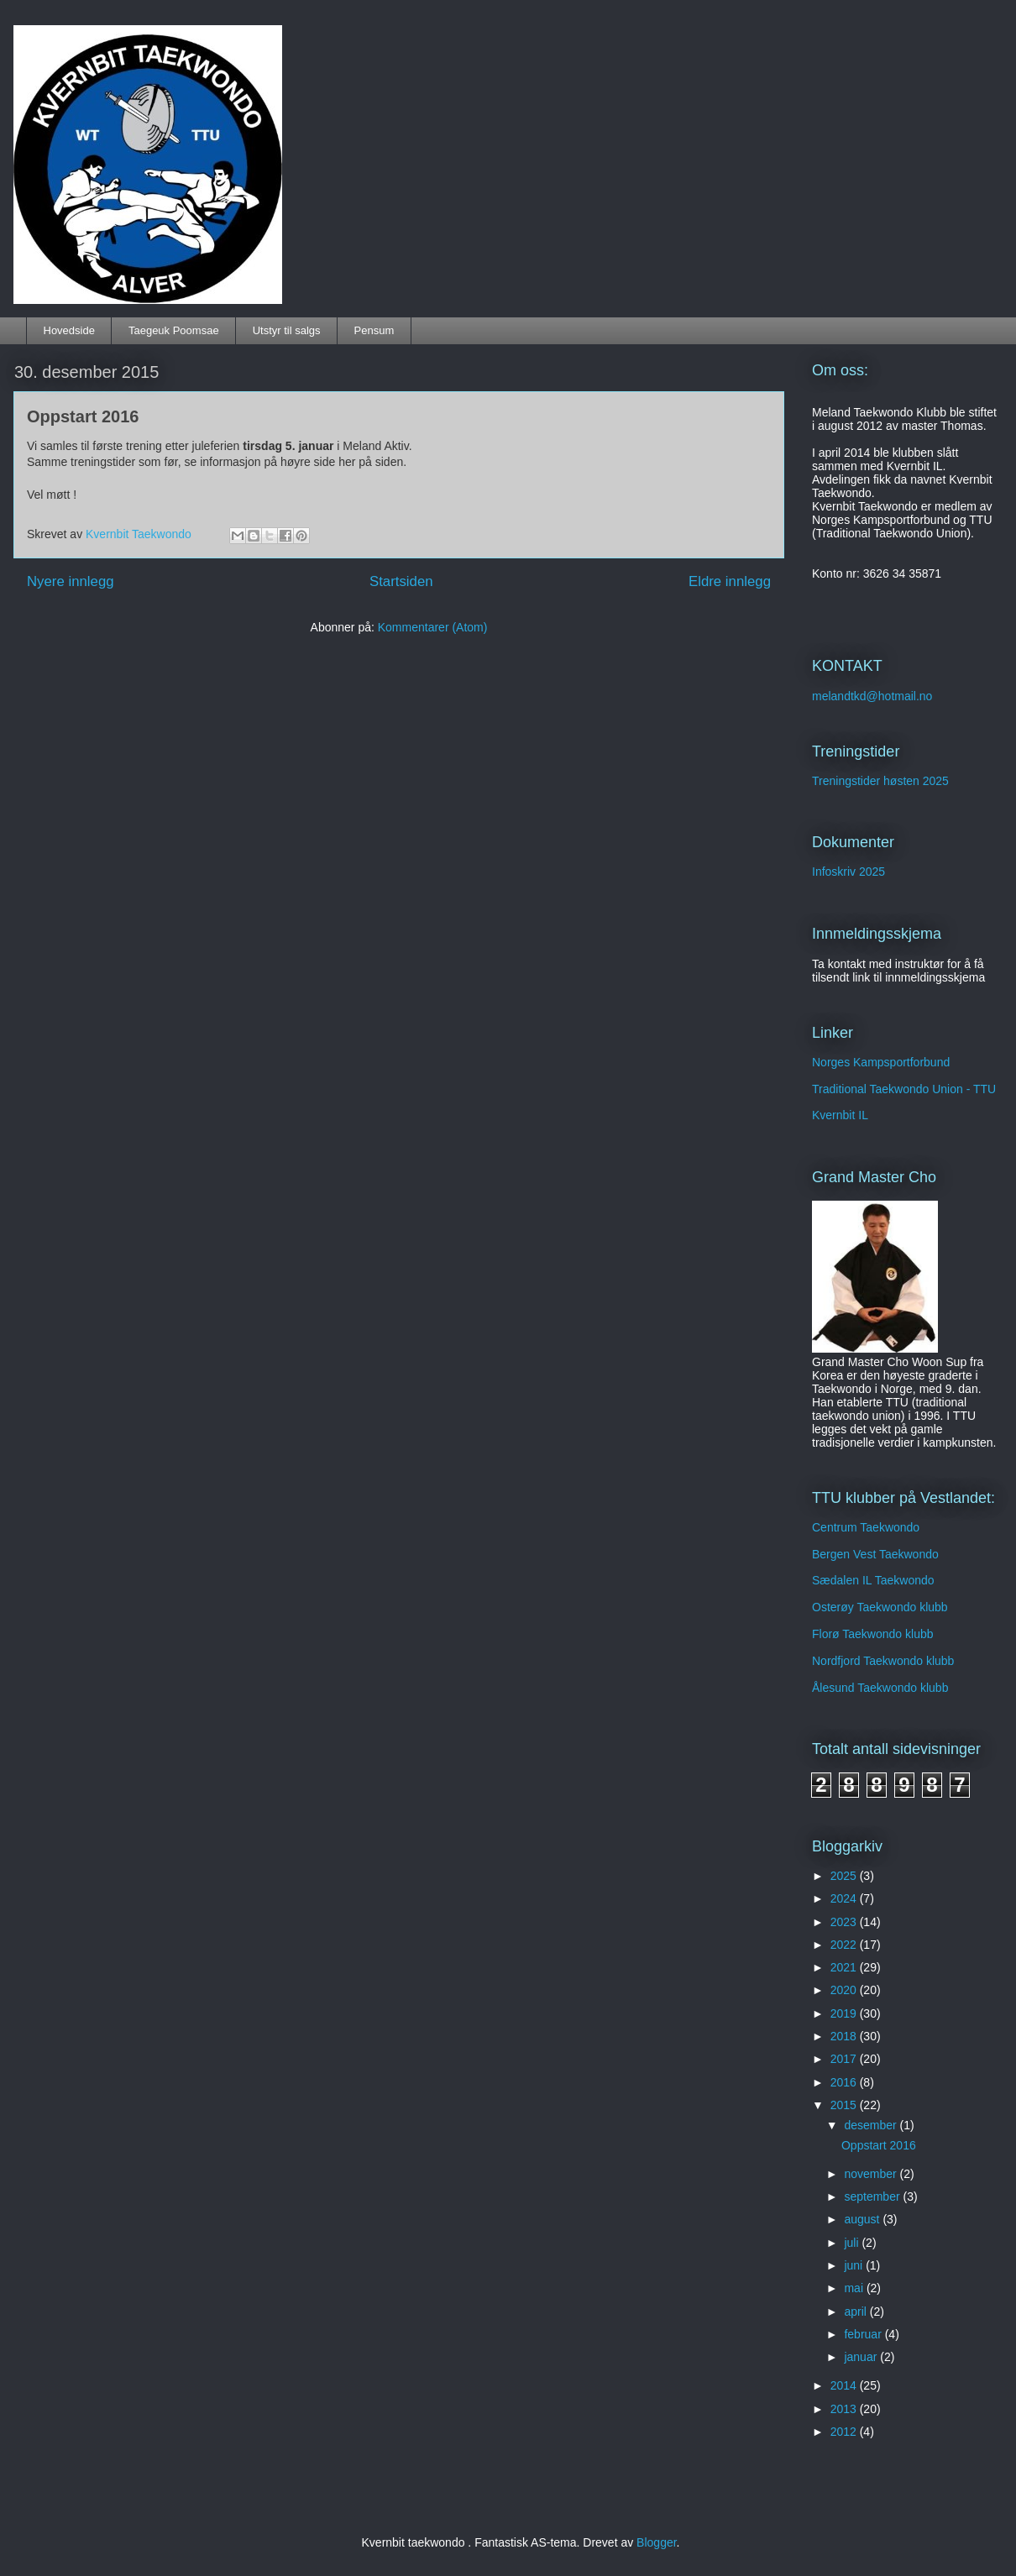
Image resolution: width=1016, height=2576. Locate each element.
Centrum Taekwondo (865, 1527)
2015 (845, 2105)
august (863, 2219)
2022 (845, 1944)
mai (855, 2288)
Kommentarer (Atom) (433, 627)
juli (853, 2242)
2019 (845, 2013)
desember (871, 2125)
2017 (845, 2059)
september (873, 2196)
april (856, 2311)
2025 (845, 1875)
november (871, 2174)
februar (864, 2334)
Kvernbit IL (840, 1115)
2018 (845, 2036)
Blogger (656, 2542)
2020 (845, 1990)
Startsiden (401, 581)
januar (862, 2357)
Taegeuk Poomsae (173, 330)
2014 (845, 2385)
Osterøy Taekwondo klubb (880, 1607)
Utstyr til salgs (287, 330)
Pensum (374, 330)
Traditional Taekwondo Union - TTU (904, 1089)
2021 (845, 1967)
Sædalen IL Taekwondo (873, 1580)
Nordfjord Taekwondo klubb (883, 1661)
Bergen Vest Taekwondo (875, 1554)
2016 (845, 2082)
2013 (845, 2409)
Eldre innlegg (730, 581)
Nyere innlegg (70, 581)
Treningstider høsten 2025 (880, 781)
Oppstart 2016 (83, 416)
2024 (845, 1898)
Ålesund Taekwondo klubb (880, 1687)
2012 (845, 2431)
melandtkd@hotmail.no (872, 696)
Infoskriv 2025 (848, 871)
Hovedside (69, 330)
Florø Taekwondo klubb (872, 1634)
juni (855, 2265)
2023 (845, 1922)
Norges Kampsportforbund (881, 1062)
